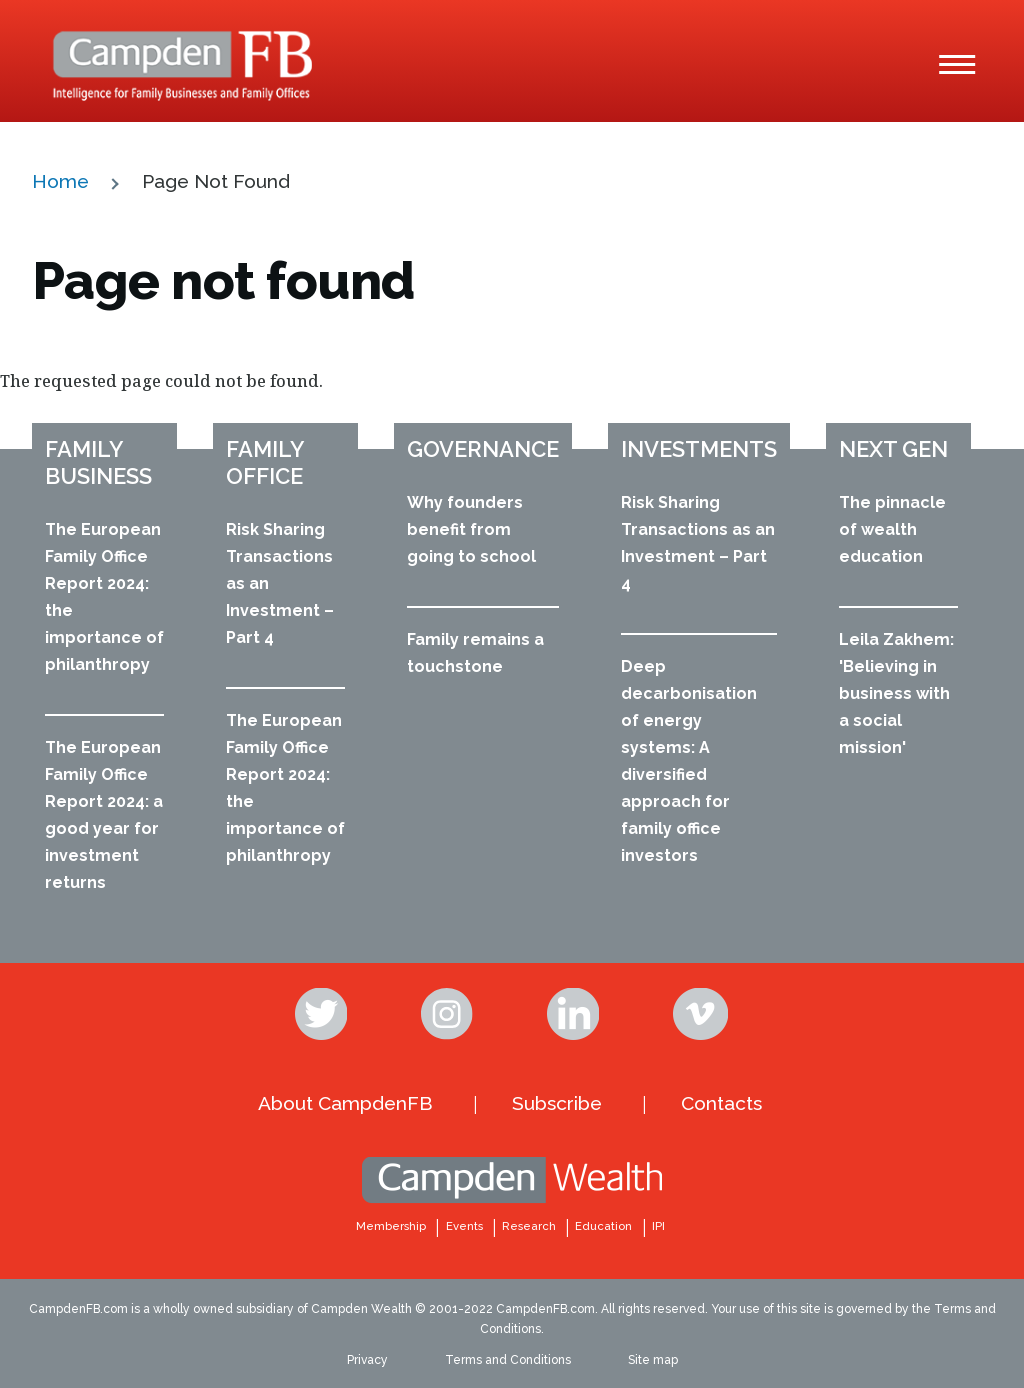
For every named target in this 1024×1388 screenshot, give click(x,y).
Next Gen (893, 449)
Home (60, 181)
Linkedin (575, 1014)
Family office (264, 462)
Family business (98, 462)
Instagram (449, 1014)
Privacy (367, 1360)
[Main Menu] (957, 65)
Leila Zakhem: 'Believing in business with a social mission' (896, 693)
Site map (653, 1360)
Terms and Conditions (508, 1360)
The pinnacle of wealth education (892, 529)
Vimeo (701, 1014)
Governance (483, 449)
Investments (699, 449)
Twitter (323, 1014)
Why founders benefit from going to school (471, 529)
